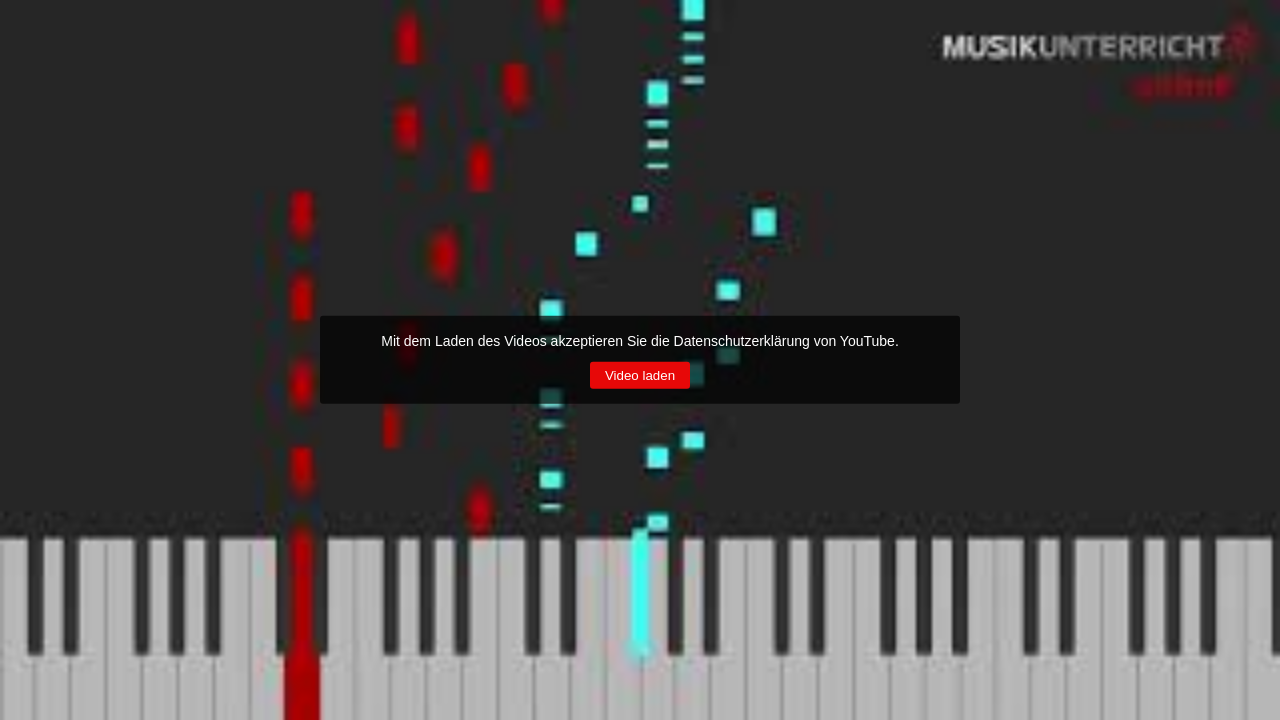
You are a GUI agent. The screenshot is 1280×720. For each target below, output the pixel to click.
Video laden (640, 375)
